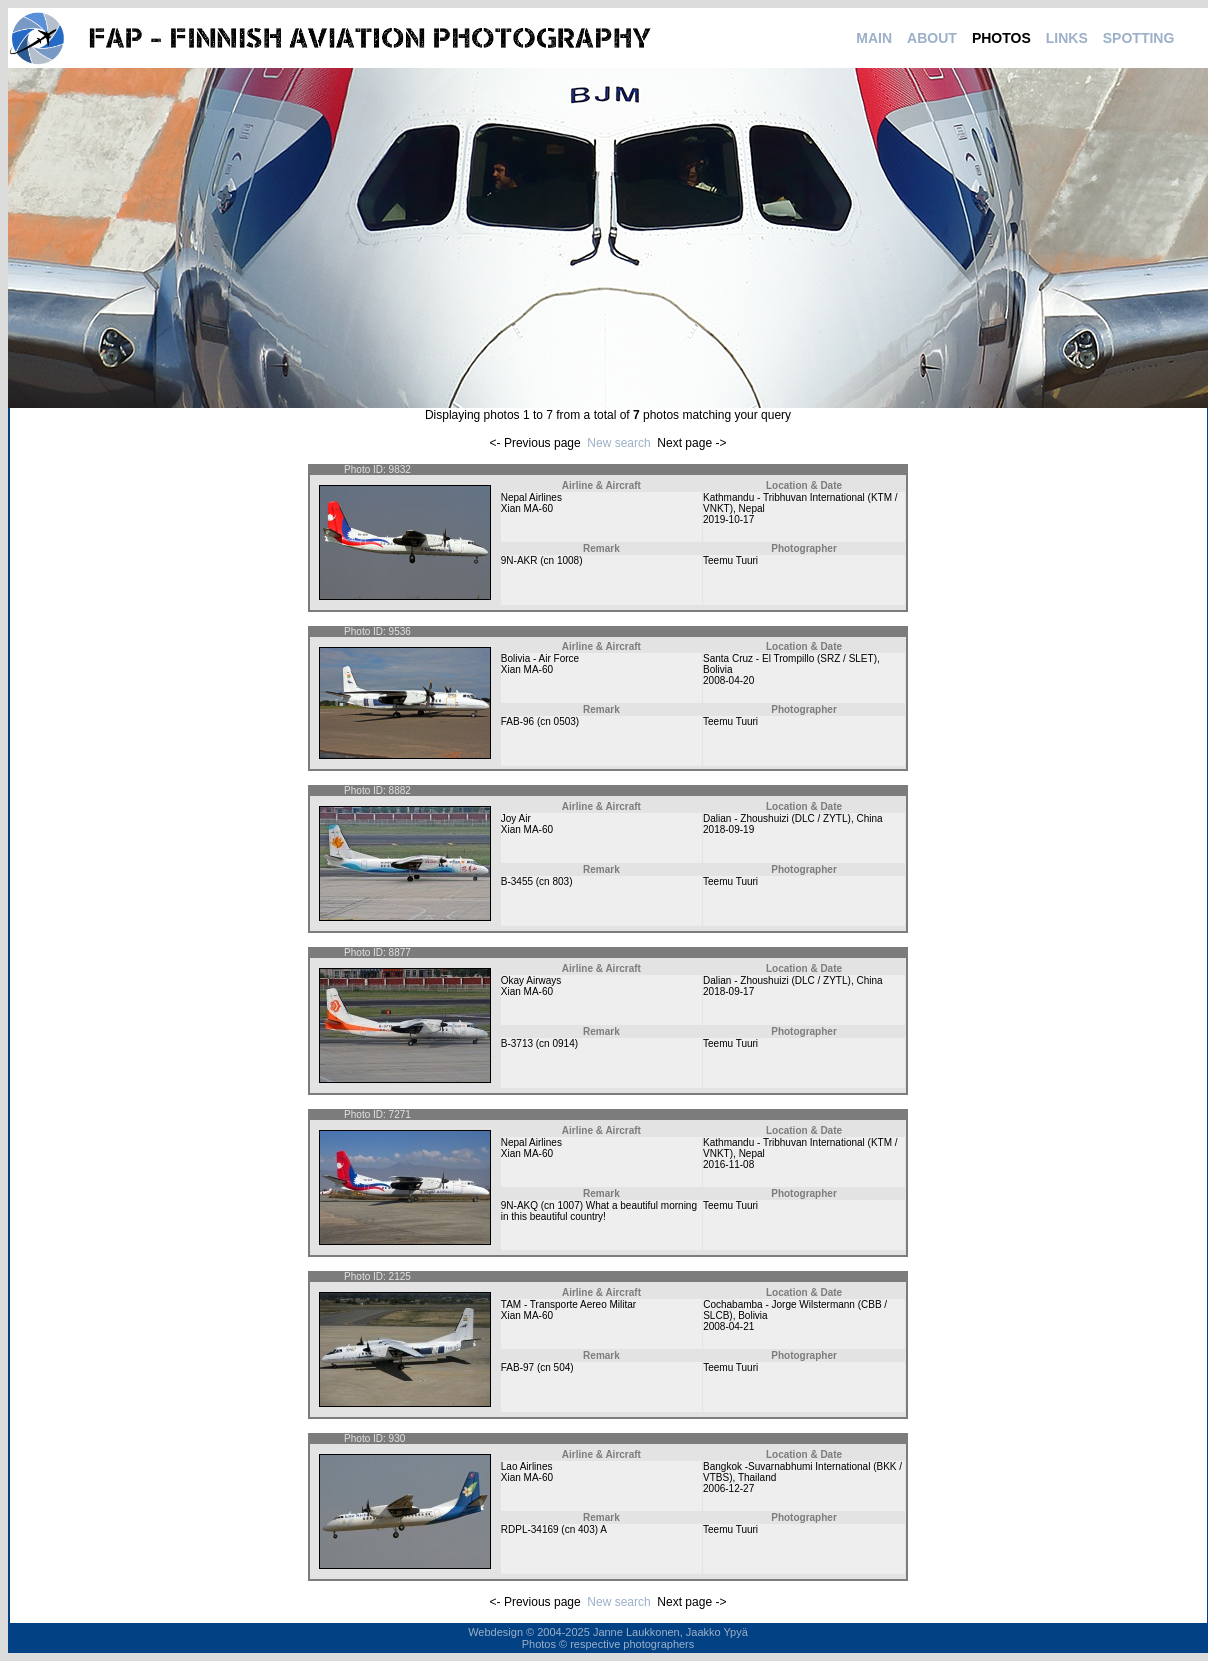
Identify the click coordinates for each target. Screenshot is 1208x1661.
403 (586, 1529)
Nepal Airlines (531, 497)
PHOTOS (1001, 38)
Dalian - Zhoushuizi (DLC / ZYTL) (777, 818)
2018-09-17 (728, 991)
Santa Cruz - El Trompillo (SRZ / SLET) (790, 658)
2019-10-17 (728, 519)
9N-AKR (519, 560)
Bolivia (717, 669)
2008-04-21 (728, 1326)
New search (618, 443)
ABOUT (932, 38)
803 (560, 881)
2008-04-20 (728, 680)
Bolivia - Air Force (540, 658)
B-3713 (517, 1043)
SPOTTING (1139, 38)
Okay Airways (531, 980)
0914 (563, 1043)
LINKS (1067, 38)
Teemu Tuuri (730, 560)
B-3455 (517, 881)
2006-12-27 (728, 1488)
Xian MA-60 (527, 508)
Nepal (752, 508)
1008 (568, 560)
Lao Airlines (527, 1466)
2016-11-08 (728, 1164)
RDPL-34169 (530, 1529)
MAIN (874, 38)
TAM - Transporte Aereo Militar (568, 1304)
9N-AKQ (519, 1205)
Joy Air (516, 818)
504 (562, 1367)
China (869, 818)
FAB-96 (517, 721)
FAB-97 (517, 1367)
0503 (565, 721)
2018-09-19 (728, 829)
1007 (568, 1205)
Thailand (757, 1477)
